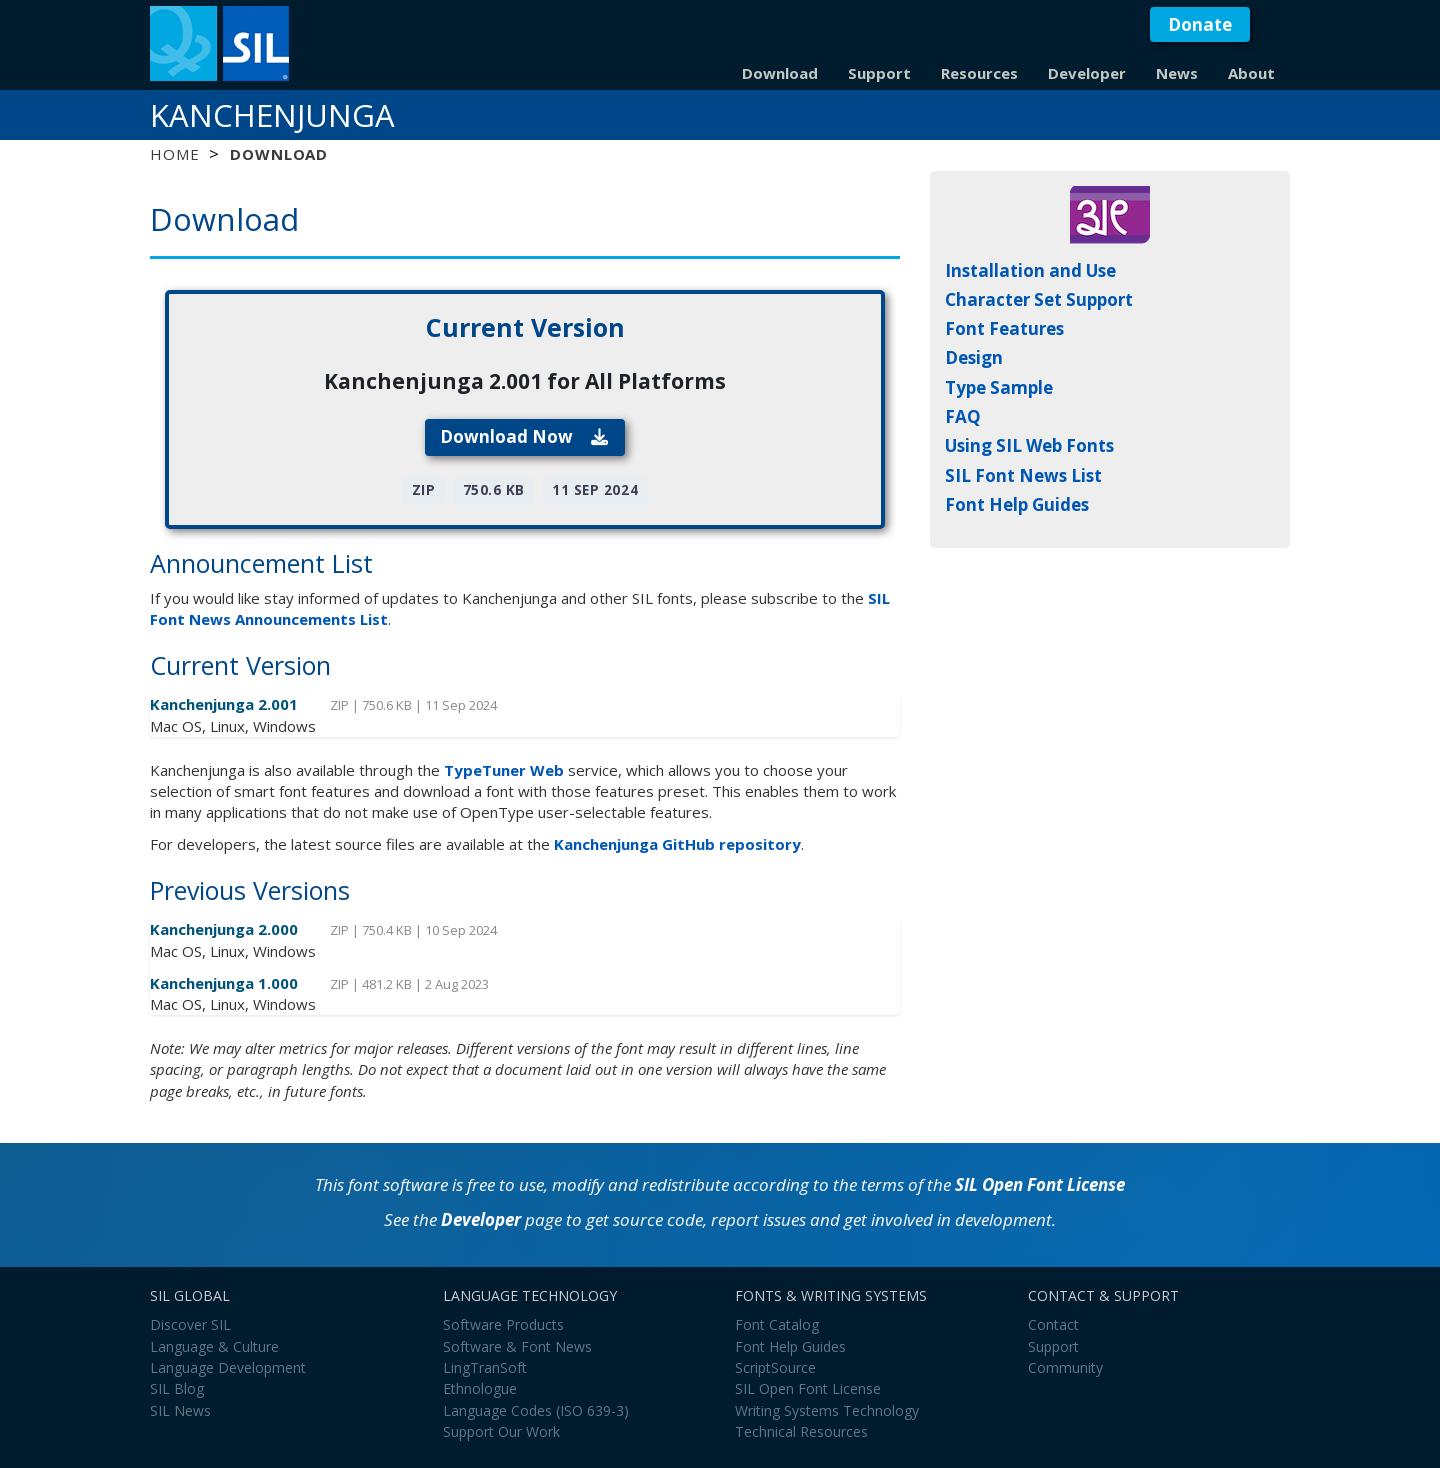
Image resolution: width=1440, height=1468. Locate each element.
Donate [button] (1200, 24)
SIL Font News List (1023, 475)
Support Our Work (501, 1431)
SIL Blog (177, 1388)
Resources (979, 73)
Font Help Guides (1017, 504)
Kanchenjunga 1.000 (226, 983)
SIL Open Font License (1040, 1184)
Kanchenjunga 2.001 (226, 704)
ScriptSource (775, 1367)
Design (974, 357)
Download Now (525, 436)
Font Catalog (777, 1324)
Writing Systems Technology (827, 1410)
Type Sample (999, 387)
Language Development (228, 1367)
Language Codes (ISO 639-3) (536, 1410)
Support (879, 73)
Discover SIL (190, 1324)
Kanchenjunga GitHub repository (677, 844)
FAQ (963, 416)
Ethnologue (480, 1388)
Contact (1053, 1324)
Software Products (503, 1324)
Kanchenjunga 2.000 (226, 929)
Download (780, 73)
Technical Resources (801, 1431)
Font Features (1004, 328)
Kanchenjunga (272, 115)
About (1251, 73)
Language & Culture (214, 1346)
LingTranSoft (485, 1367)
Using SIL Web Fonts (1029, 445)
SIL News (180, 1410)
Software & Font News (517, 1346)
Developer (1087, 73)
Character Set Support (1039, 299)
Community (1065, 1367)
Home (174, 154)
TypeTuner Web (504, 770)
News (1177, 73)
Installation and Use (1030, 270)
